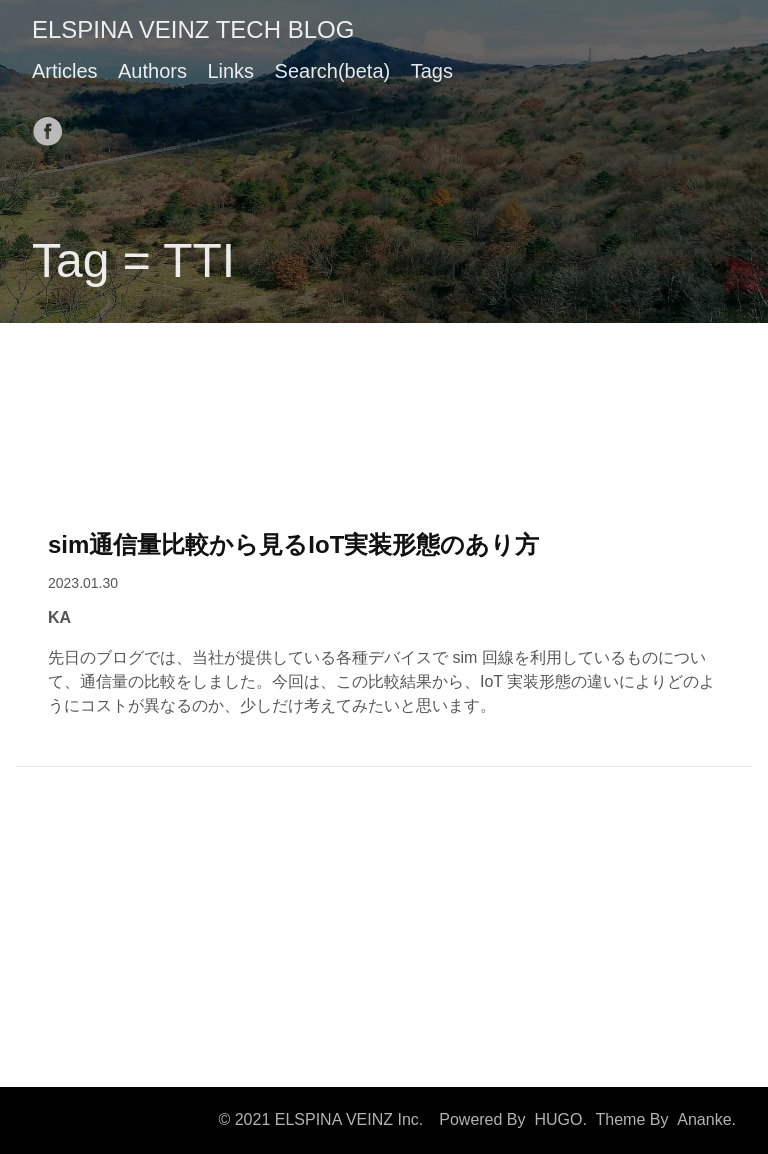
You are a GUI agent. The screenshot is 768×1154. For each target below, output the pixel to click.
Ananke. (706, 1119)
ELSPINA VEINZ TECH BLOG (193, 29)
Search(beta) (333, 71)
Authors (152, 71)
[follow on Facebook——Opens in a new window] (54, 125)
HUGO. (560, 1119)
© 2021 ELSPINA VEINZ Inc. (320, 1119)
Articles (65, 71)
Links (230, 71)
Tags (432, 71)
